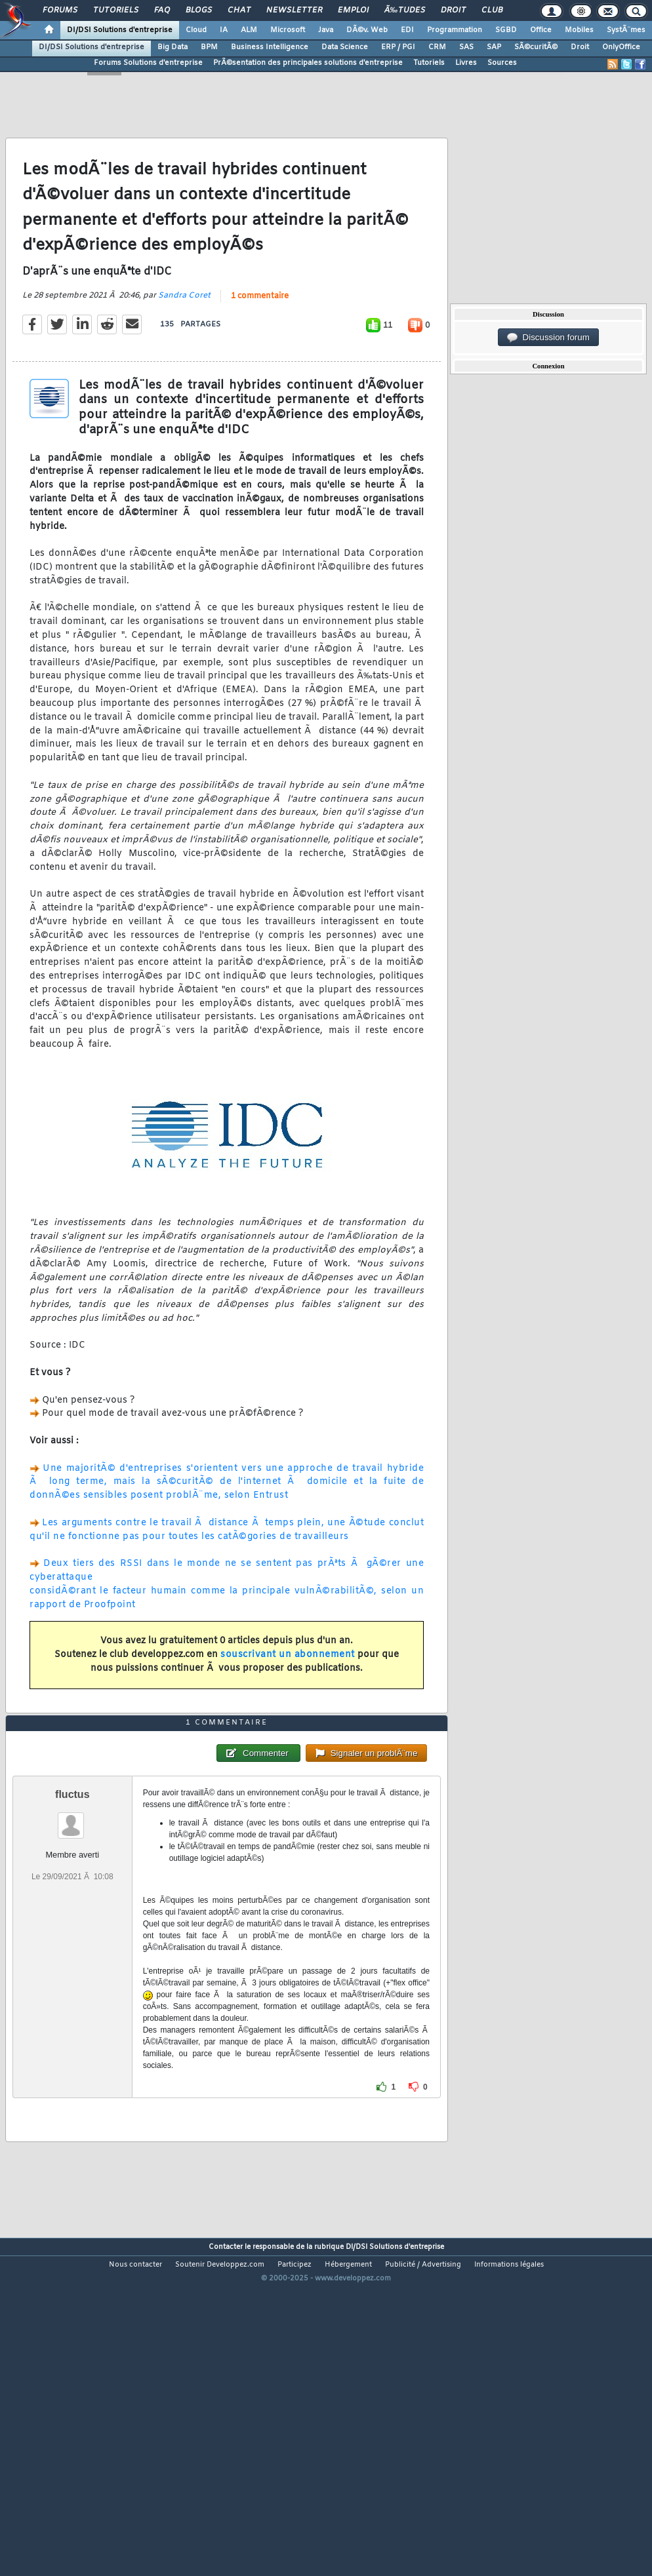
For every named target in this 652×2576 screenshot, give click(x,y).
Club (492, 10)
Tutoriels (116, 10)
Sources (502, 63)
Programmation (454, 30)
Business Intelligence (269, 47)
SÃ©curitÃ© (536, 47)
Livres (466, 63)
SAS (466, 47)
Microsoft (287, 30)
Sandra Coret (184, 339)
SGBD (506, 30)
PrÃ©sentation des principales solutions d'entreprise (308, 63)
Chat (239, 10)
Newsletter (294, 10)
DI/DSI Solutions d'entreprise (120, 30)
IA (224, 30)
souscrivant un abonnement (287, 1698)
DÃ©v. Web (367, 30)
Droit (453, 10)
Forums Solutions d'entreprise (148, 63)
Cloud (196, 30)
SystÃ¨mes (626, 30)
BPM (209, 47)
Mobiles (579, 30)
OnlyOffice (621, 47)
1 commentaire (260, 340)
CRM (437, 47)
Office (541, 30)
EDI (407, 30)
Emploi (353, 10)
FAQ (162, 10)
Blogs (198, 10)
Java (325, 30)
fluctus (72, 1927)
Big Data (172, 47)
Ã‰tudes (404, 10)
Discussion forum (548, 337)
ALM (249, 30)
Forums (60, 10)
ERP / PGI (398, 47)
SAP (494, 47)
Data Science (344, 47)
